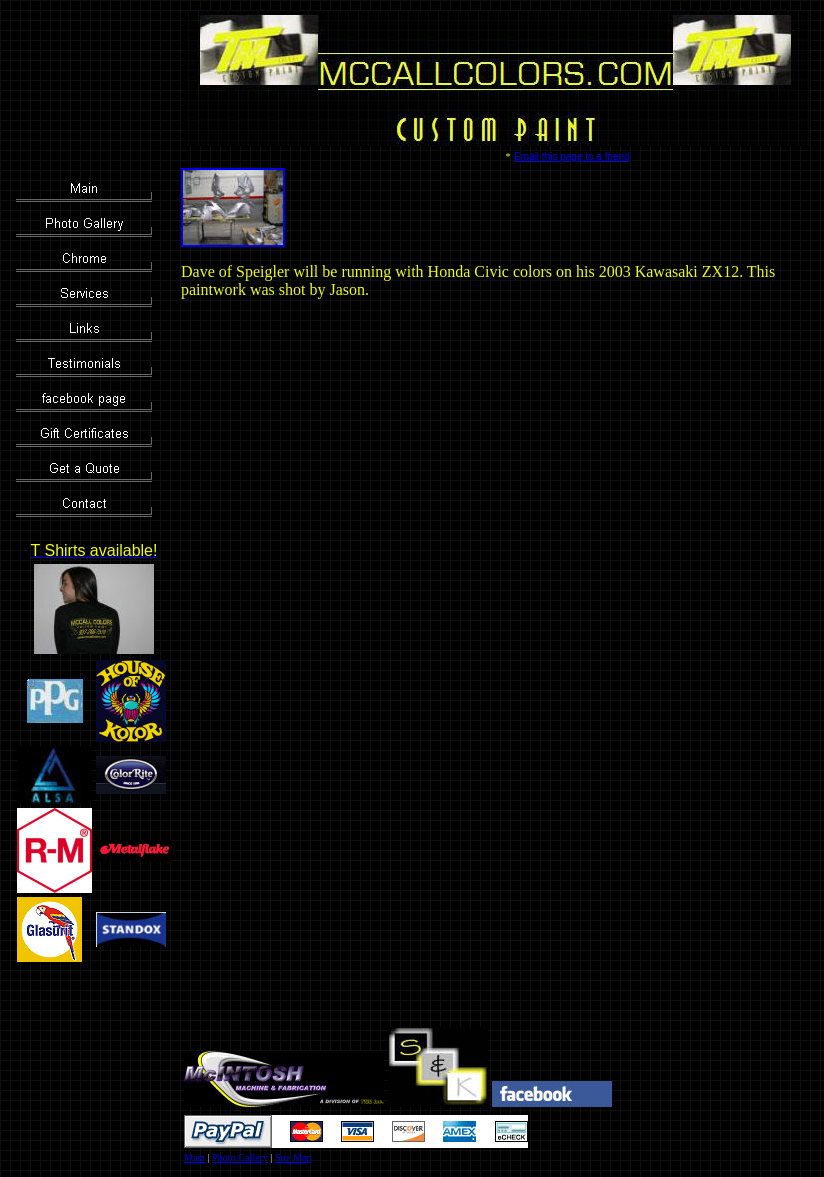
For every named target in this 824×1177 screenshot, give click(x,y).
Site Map (293, 1157)
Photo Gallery (240, 1157)
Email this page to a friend (572, 156)
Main (194, 1157)
